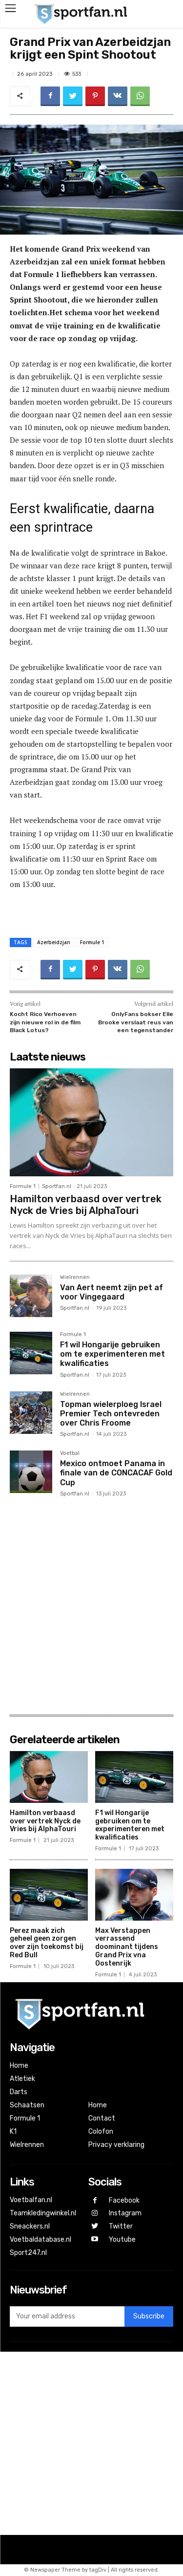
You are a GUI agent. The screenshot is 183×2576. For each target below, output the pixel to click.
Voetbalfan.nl (31, 2200)
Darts (18, 2092)
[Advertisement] (91, 1605)
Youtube (122, 2239)
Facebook (124, 2200)
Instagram (125, 2213)
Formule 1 (92, 942)
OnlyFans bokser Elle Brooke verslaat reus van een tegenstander (135, 1022)
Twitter (121, 2226)
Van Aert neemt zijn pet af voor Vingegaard (111, 1292)
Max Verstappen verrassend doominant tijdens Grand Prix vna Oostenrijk (126, 1947)
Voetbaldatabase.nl (40, 2239)
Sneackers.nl (30, 2226)
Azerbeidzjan (53, 942)
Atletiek (22, 2079)
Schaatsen (27, 2105)
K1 (13, 2131)
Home (19, 2065)
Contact (101, 2118)
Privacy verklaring (116, 2145)
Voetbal (70, 1453)
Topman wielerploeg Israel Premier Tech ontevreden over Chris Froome (111, 1414)
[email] (67, 2316)
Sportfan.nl (56, 1186)
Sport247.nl (28, 2253)
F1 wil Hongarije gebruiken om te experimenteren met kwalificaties (112, 1354)
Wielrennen (75, 1277)
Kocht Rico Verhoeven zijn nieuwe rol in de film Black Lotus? (45, 1022)
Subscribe (148, 2316)
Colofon (100, 2131)
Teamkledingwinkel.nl (43, 2213)
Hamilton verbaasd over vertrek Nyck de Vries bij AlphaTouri (86, 1204)
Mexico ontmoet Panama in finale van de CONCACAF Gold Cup (116, 1473)
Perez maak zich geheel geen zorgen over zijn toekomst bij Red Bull (46, 1943)
